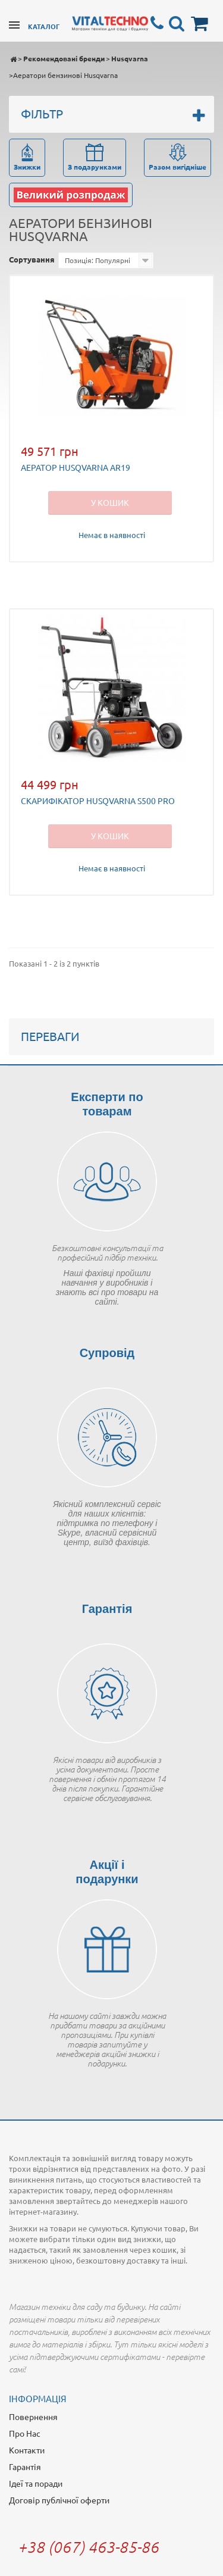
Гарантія (25, 2466)
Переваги (50, 1035)
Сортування (32, 259)
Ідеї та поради (35, 2483)
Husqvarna (129, 58)
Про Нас (24, 2433)
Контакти (27, 2449)
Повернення (33, 2416)
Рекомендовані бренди (64, 58)
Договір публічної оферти (59, 2499)
